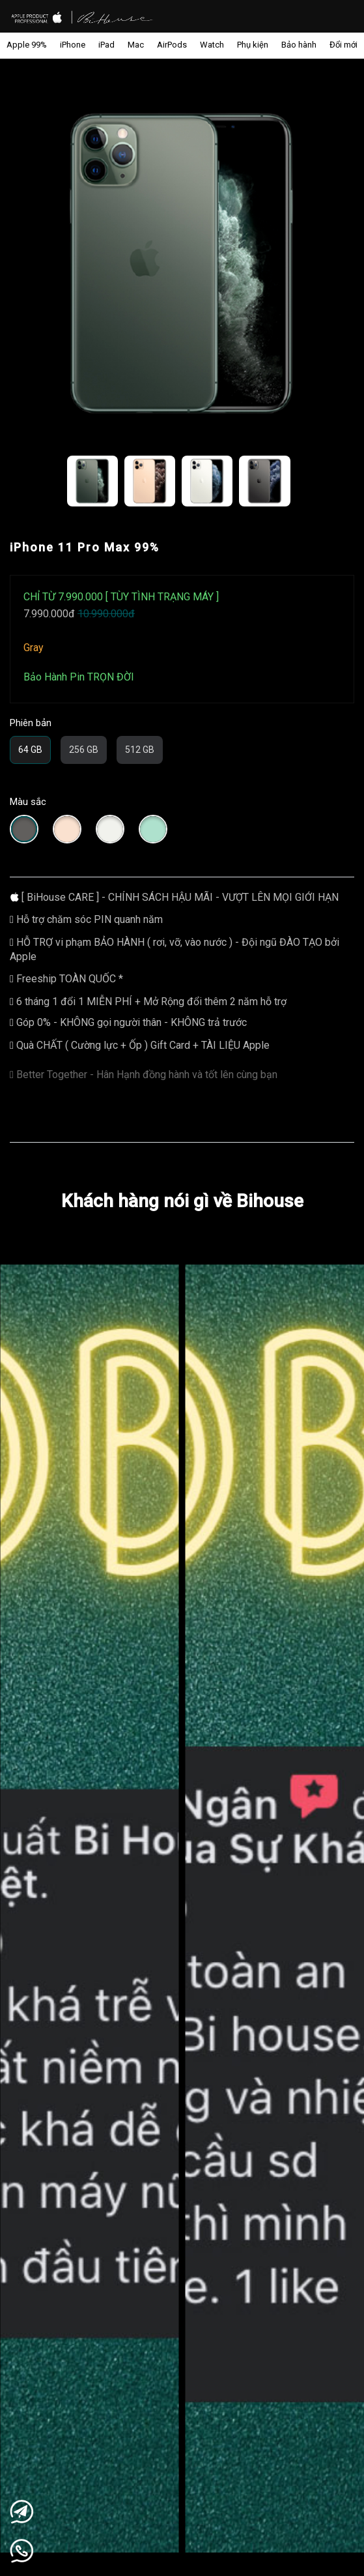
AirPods (172, 45)
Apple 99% (27, 45)
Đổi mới (343, 45)
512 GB (139, 749)
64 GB (30, 749)
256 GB (83, 749)
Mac (136, 45)
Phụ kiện (252, 45)
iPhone (72, 45)
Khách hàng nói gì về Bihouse (182, 1201)
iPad (106, 45)
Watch (212, 45)
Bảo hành (298, 45)
